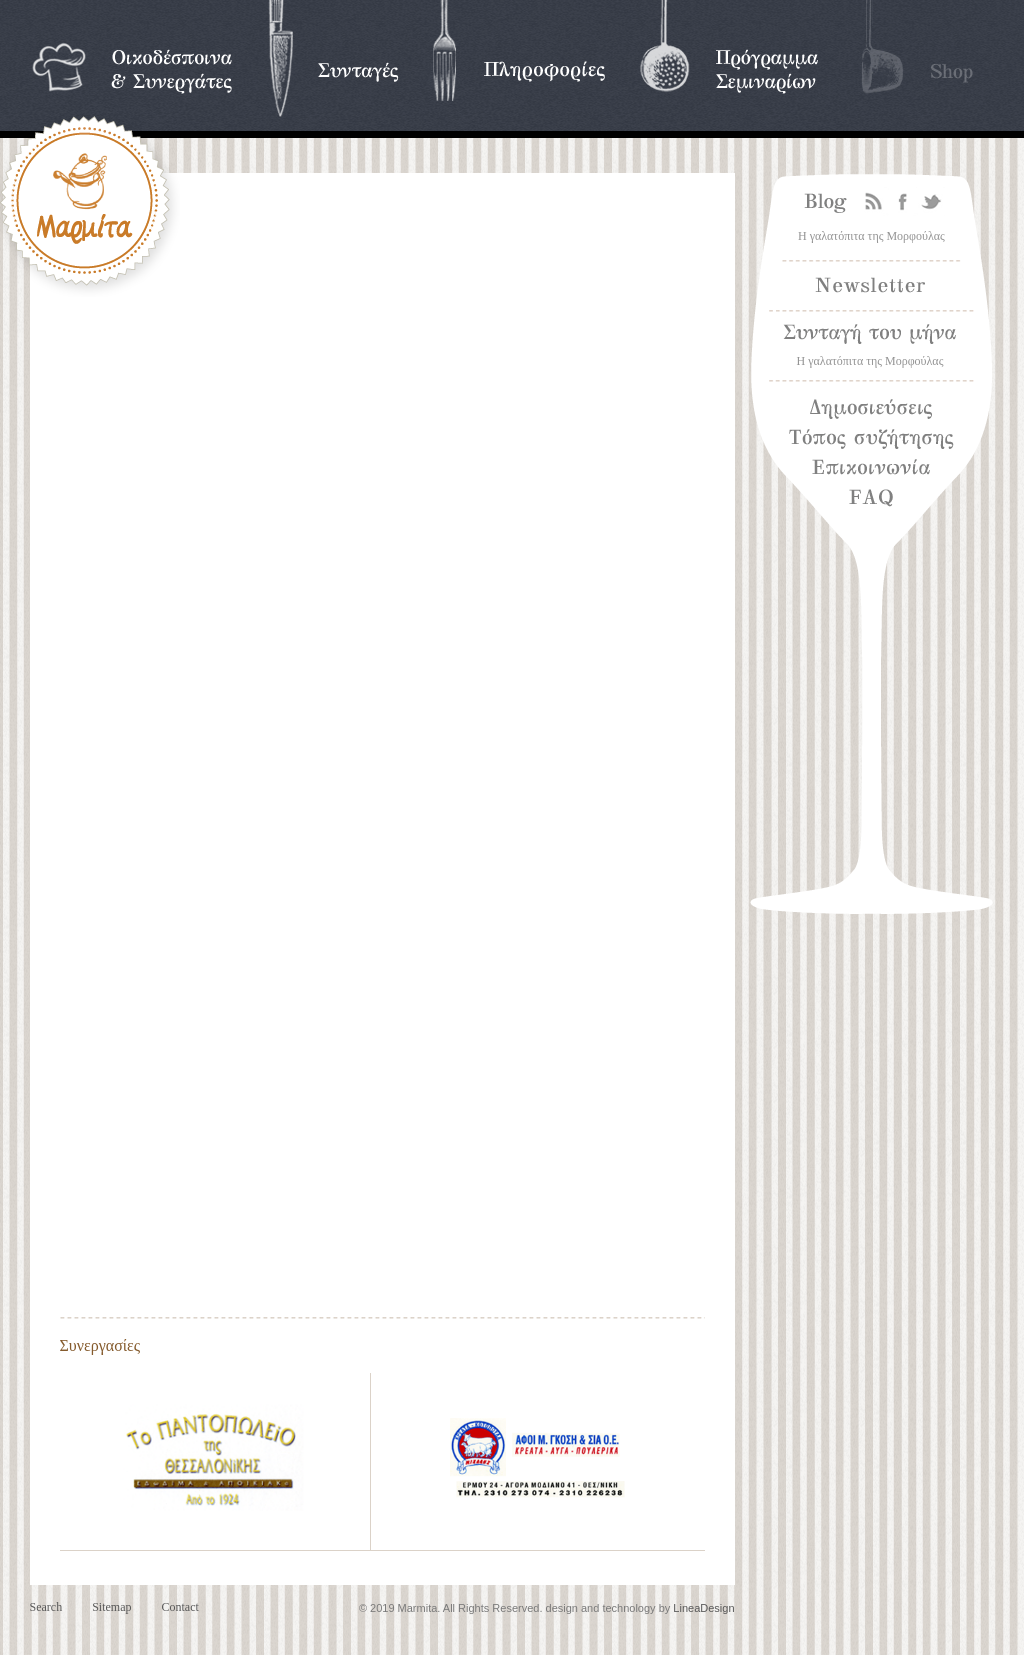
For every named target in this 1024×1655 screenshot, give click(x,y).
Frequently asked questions (917, 494)
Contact (179, 1607)
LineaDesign (703, 1608)
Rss (874, 203)
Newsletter (871, 285)
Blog (821, 203)
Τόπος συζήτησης (871, 439)
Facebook (902, 203)
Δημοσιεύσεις (871, 409)
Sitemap (111, 1607)
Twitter (932, 203)
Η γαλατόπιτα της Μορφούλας (871, 236)
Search (46, 1607)
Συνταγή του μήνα (871, 334)
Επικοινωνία (871, 469)
